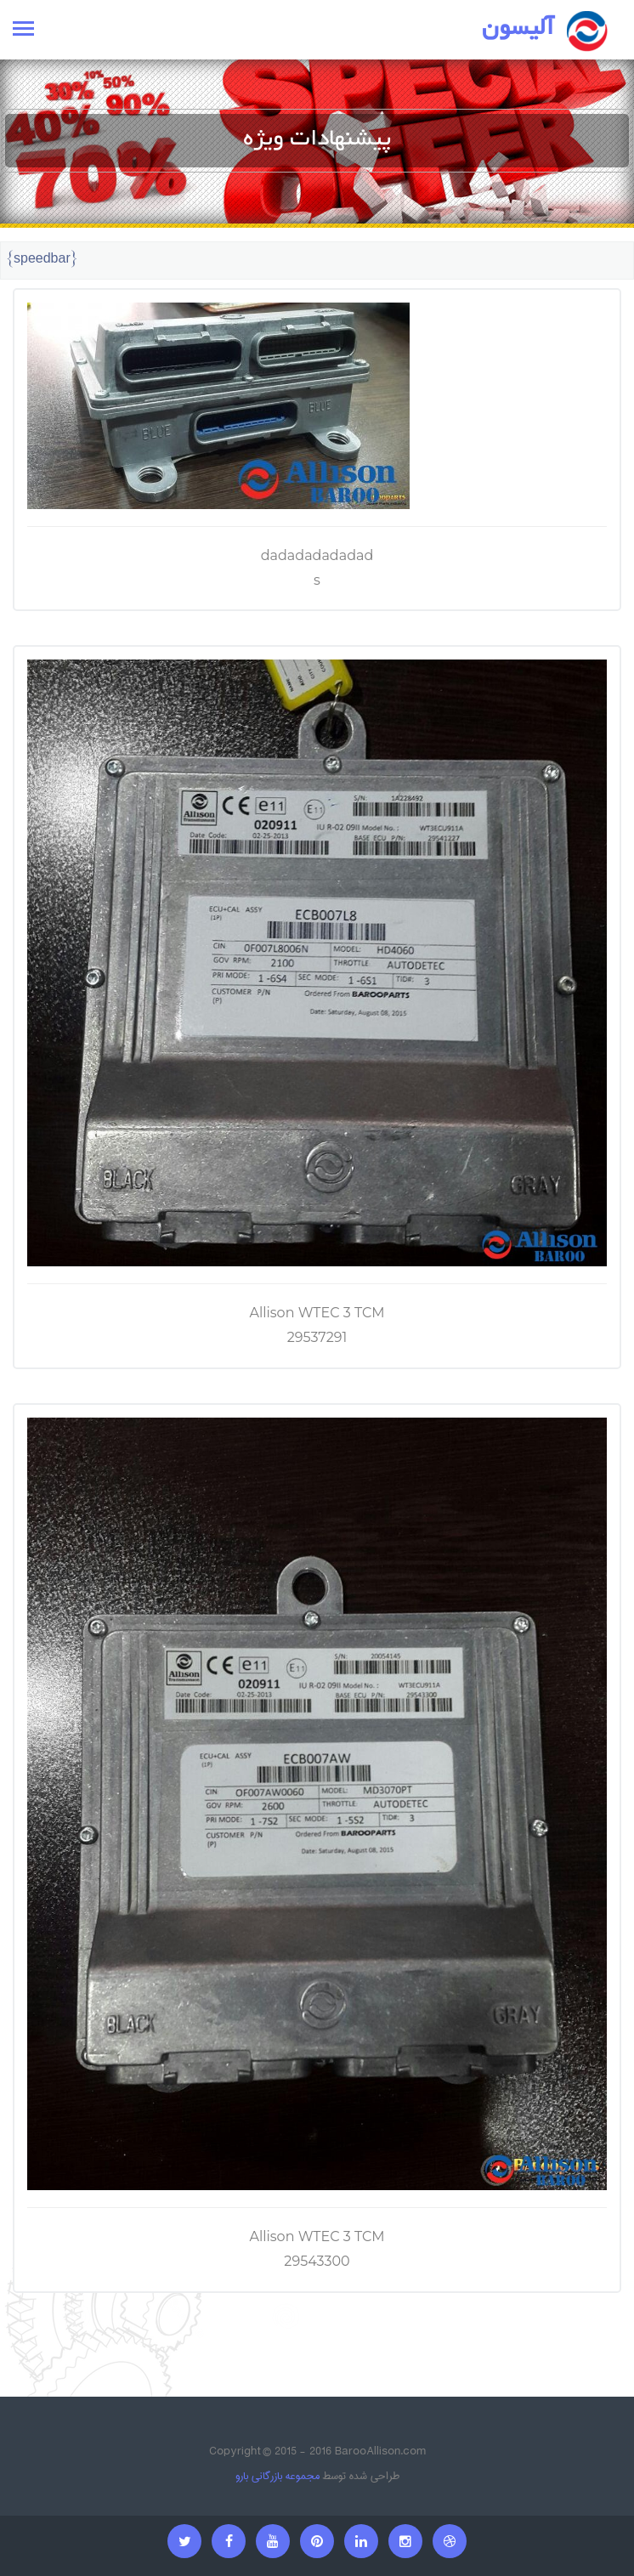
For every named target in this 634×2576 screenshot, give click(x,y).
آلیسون (518, 29)
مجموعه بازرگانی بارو (277, 2476)
